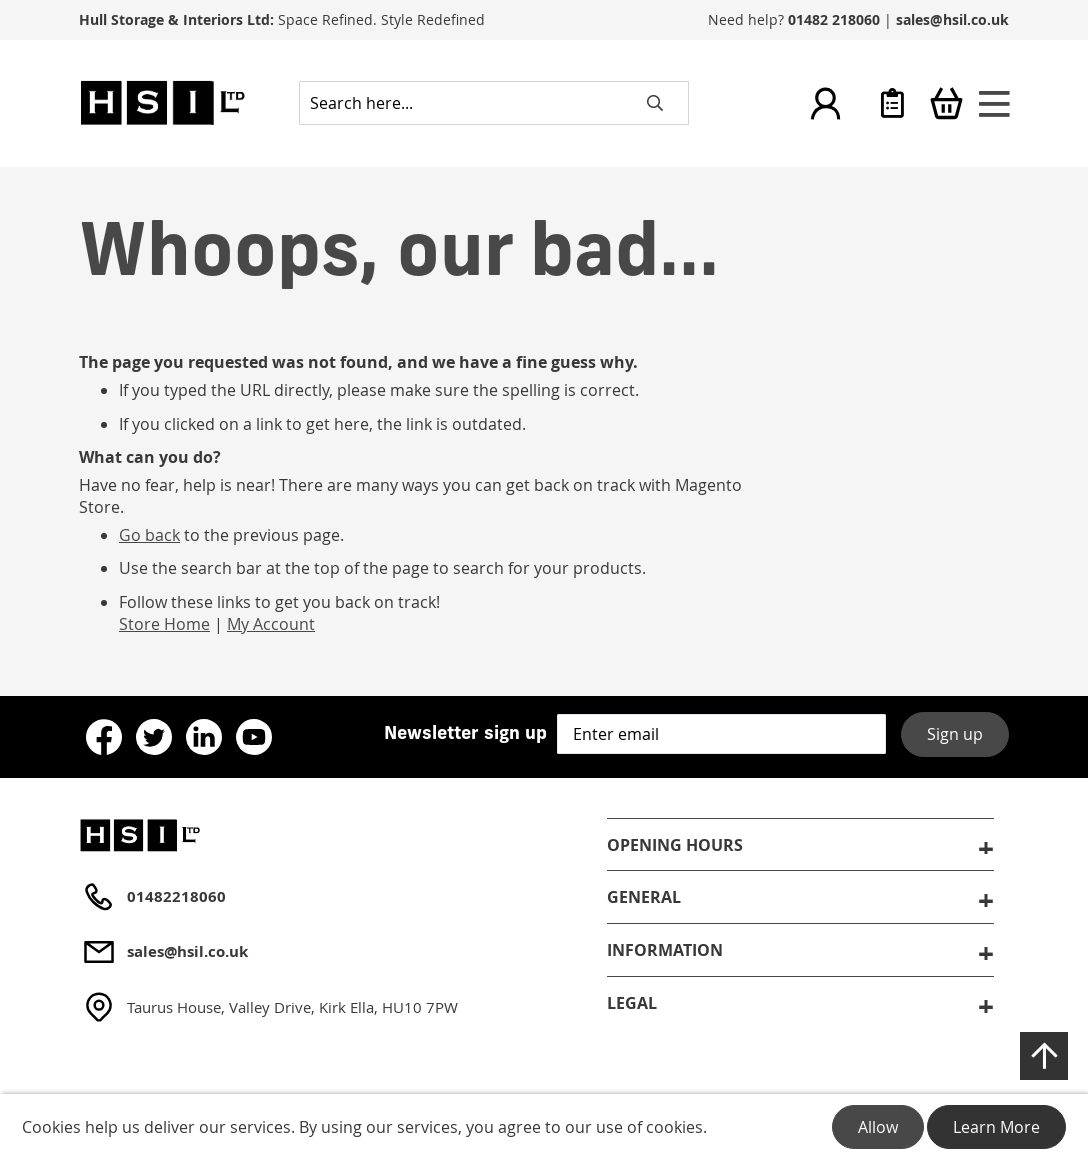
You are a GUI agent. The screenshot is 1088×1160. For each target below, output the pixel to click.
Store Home (164, 624)
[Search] (655, 103)
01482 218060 (834, 19)
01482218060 (176, 896)
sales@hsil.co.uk (952, 19)
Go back (149, 535)
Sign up (955, 734)
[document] (544, 1127)
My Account (271, 624)
